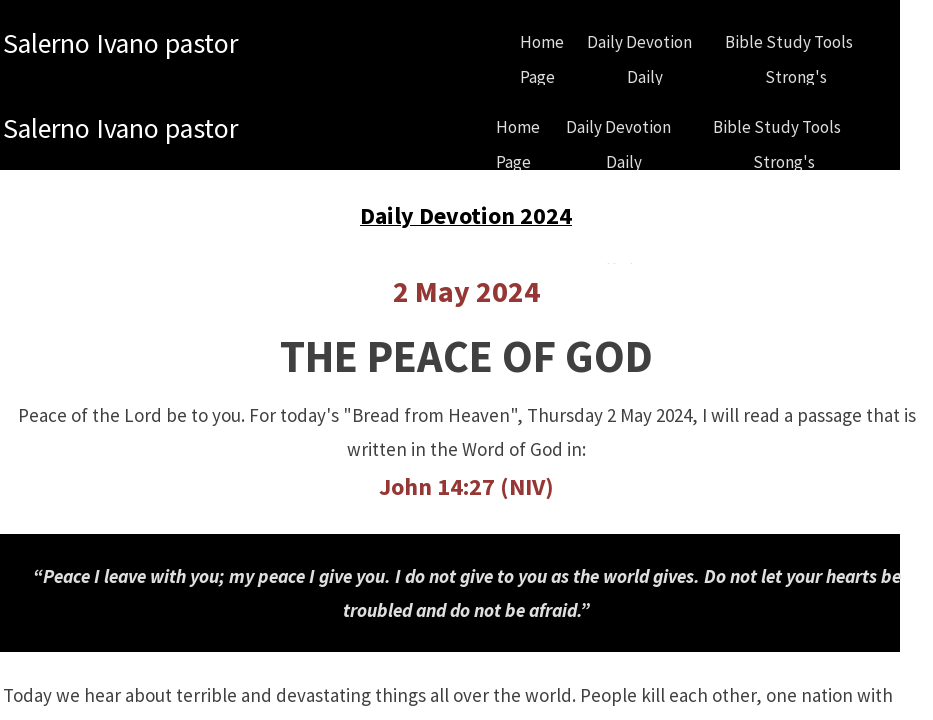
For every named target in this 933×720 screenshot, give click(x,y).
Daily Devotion (639, 42)
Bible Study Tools (789, 42)
